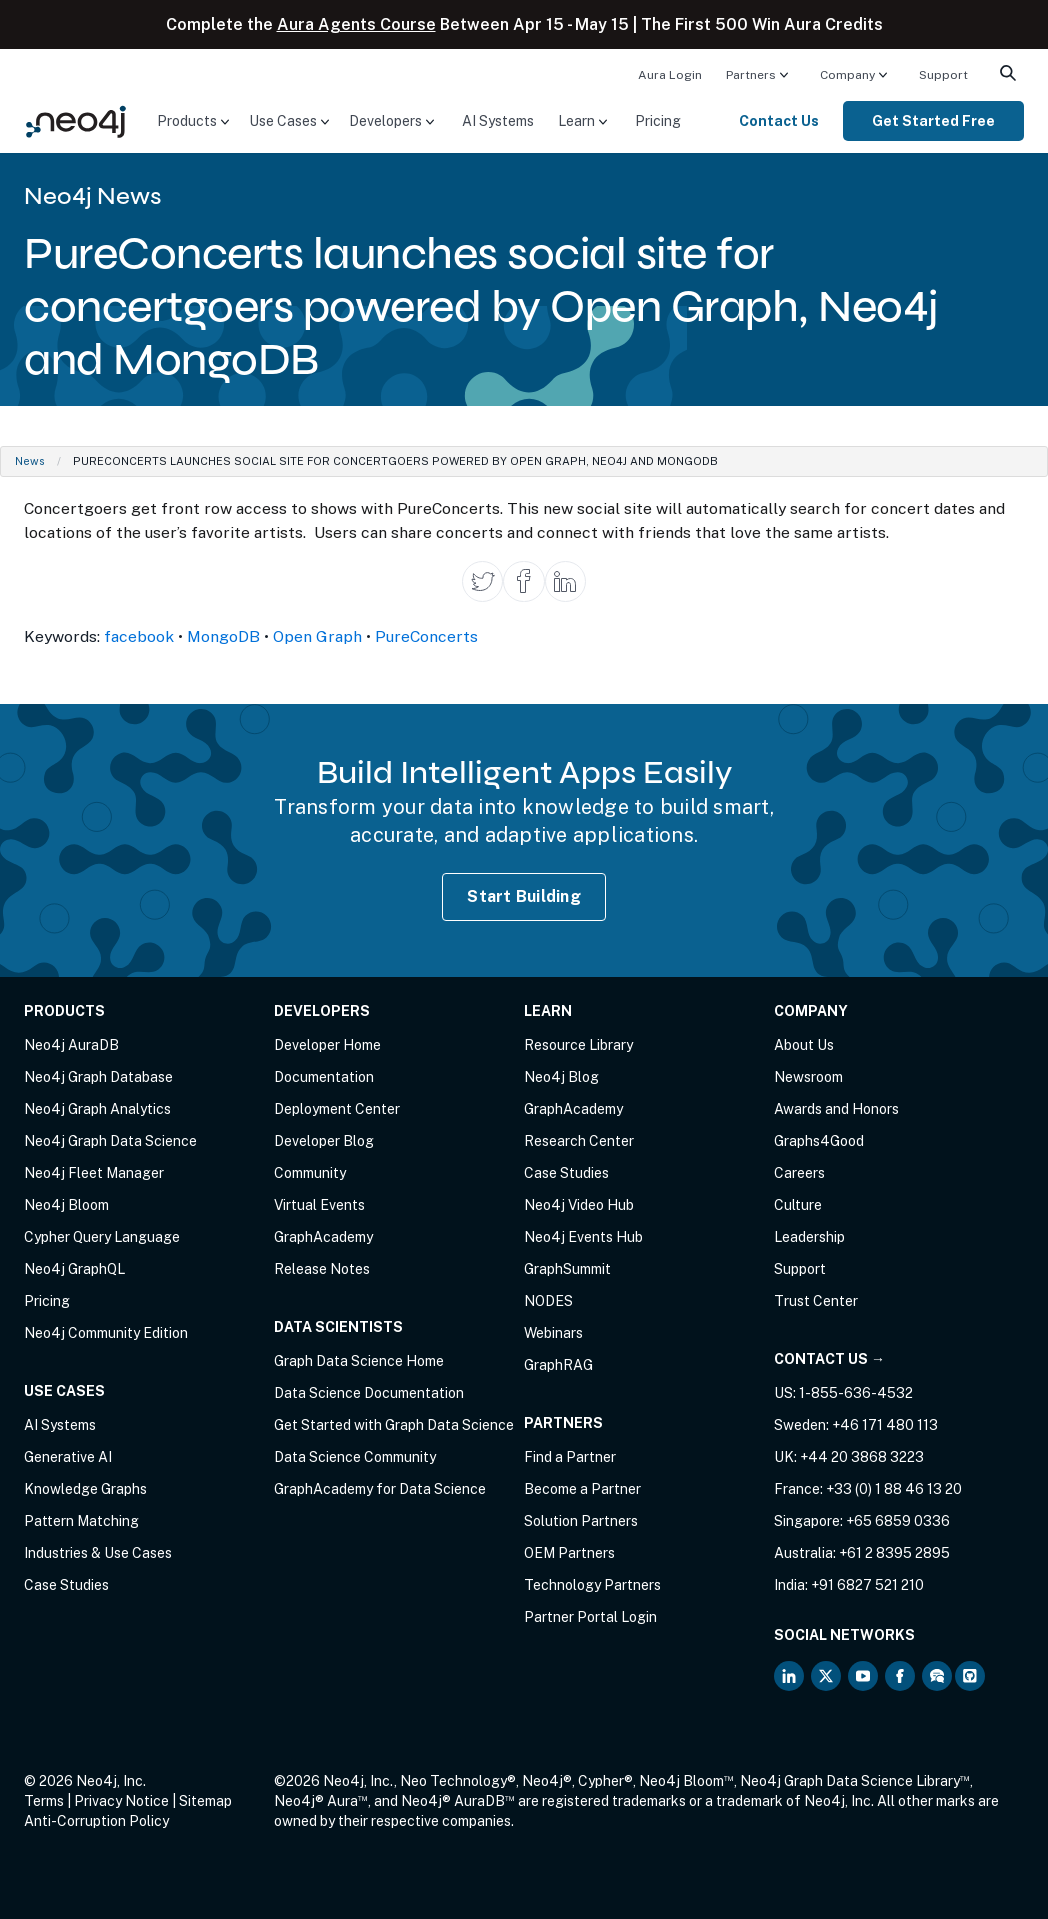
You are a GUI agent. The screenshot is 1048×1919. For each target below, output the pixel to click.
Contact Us (779, 121)
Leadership (809, 1237)
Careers (799, 1173)
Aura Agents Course (356, 24)
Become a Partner (582, 1489)
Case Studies (66, 1585)
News (30, 461)
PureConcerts (426, 636)
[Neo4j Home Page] (76, 119)
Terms (44, 1801)
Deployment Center (337, 1109)
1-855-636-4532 (856, 1393)
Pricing (658, 121)
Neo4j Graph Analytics (97, 1109)
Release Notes (322, 1269)
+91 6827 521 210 (867, 1585)
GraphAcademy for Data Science (380, 1489)
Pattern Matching (81, 1521)
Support (943, 75)
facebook (139, 636)
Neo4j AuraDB (71, 1045)
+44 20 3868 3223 (862, 1457)
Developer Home (327, 1045)
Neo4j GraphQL (74, 1269)
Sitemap (205, 1801)
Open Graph (317, 636)
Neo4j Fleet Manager (94, 1173)
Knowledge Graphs (85, 1489)
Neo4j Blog (561, 1077)
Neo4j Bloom (66, 1205)
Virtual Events (319, 1205)
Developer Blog (324, 1141)
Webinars (553, 1333)
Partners (751, 75)
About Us (804, 1045)
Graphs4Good (819, 1141)
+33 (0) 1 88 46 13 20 (894, 1489)
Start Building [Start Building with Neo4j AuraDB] (524, 896)
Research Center (579, 1141)
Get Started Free (933, 121)
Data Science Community (355, 1457)
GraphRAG (558, 1365)
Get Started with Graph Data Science (394, 1425)
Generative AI (68, 1457)
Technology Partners (592, 1585)
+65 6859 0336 (898, 1521)
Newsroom (808, 1077)
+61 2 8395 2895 (894, 1553)
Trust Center (816, 1301)
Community (310, 1173)
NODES (548, 1301)
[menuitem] (670, 74)
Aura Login (670, 75)
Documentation (324, 1077)
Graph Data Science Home (359, 1361)
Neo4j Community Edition (106, 1333)
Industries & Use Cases (98, 1553)
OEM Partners (569, 1553)
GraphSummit (567, 1269)
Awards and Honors (836, 1109)
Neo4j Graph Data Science (110, 1141)
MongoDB (223, 636)
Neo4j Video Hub (579, 1205)
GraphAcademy (323, 1237)
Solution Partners (581, 1521)
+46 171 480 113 (885, 1425)
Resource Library (578, 1045)
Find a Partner (570, 1457)
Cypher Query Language (102, 1237)
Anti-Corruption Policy (96, 1821)
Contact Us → (829, 1359)
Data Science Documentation (369, 1393)
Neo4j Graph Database (98, 1077)
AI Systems (498, 121)
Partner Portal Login (590, 1617)
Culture (798, 1205)
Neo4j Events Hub (583, 1237)
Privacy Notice (121, 1801)
